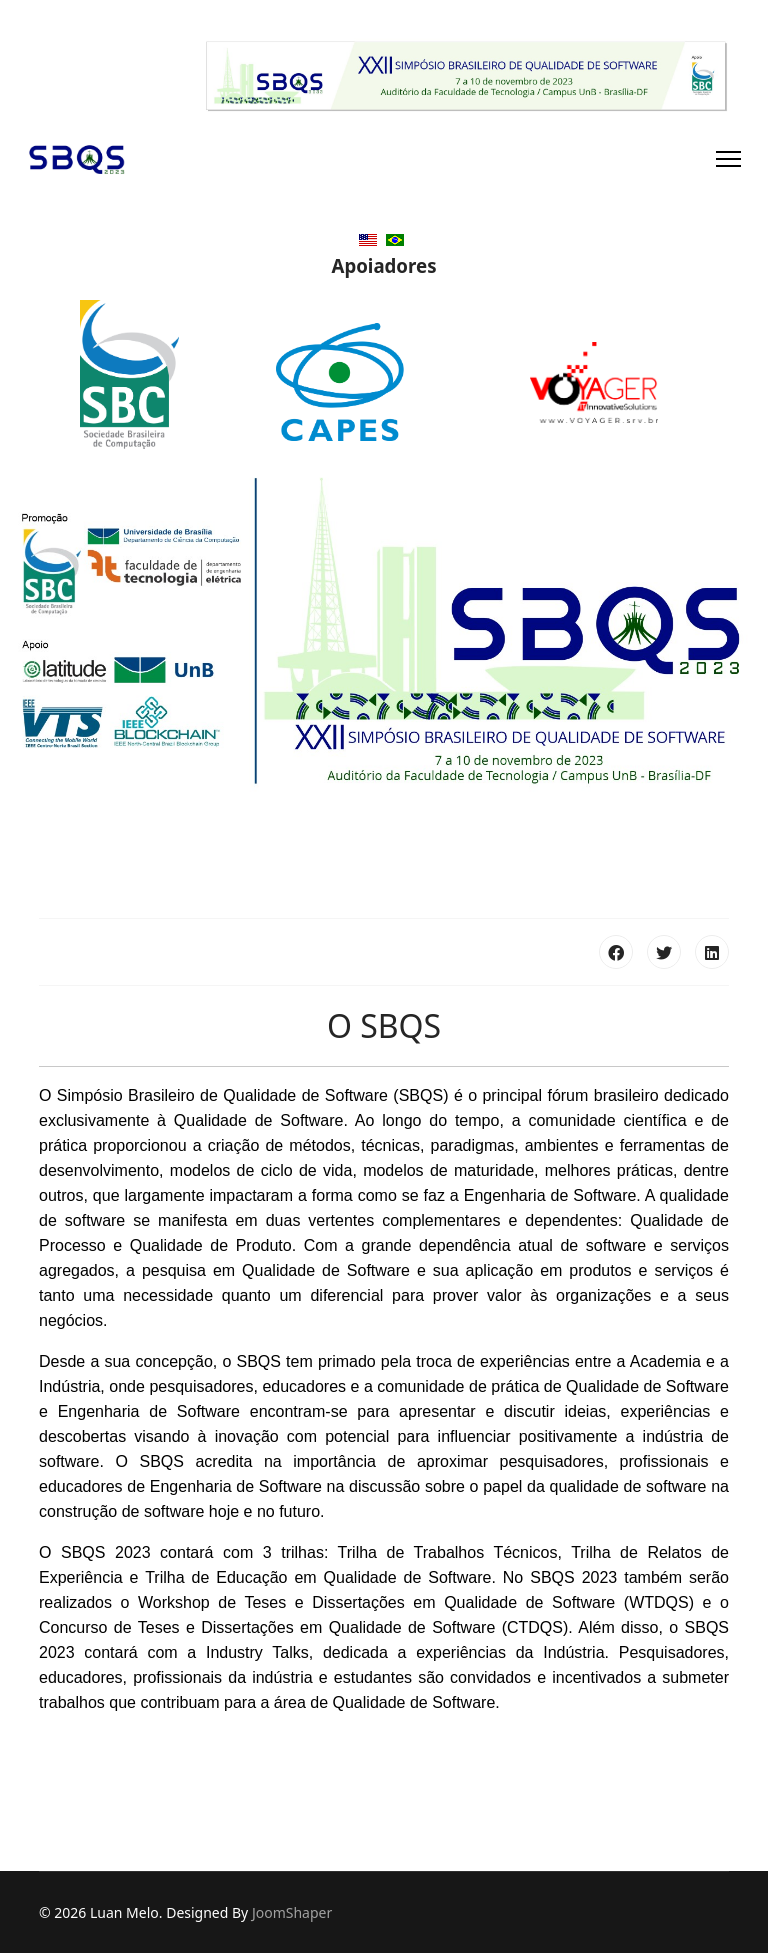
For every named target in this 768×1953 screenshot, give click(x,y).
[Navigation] (728, 159)
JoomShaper (292, 1912)
